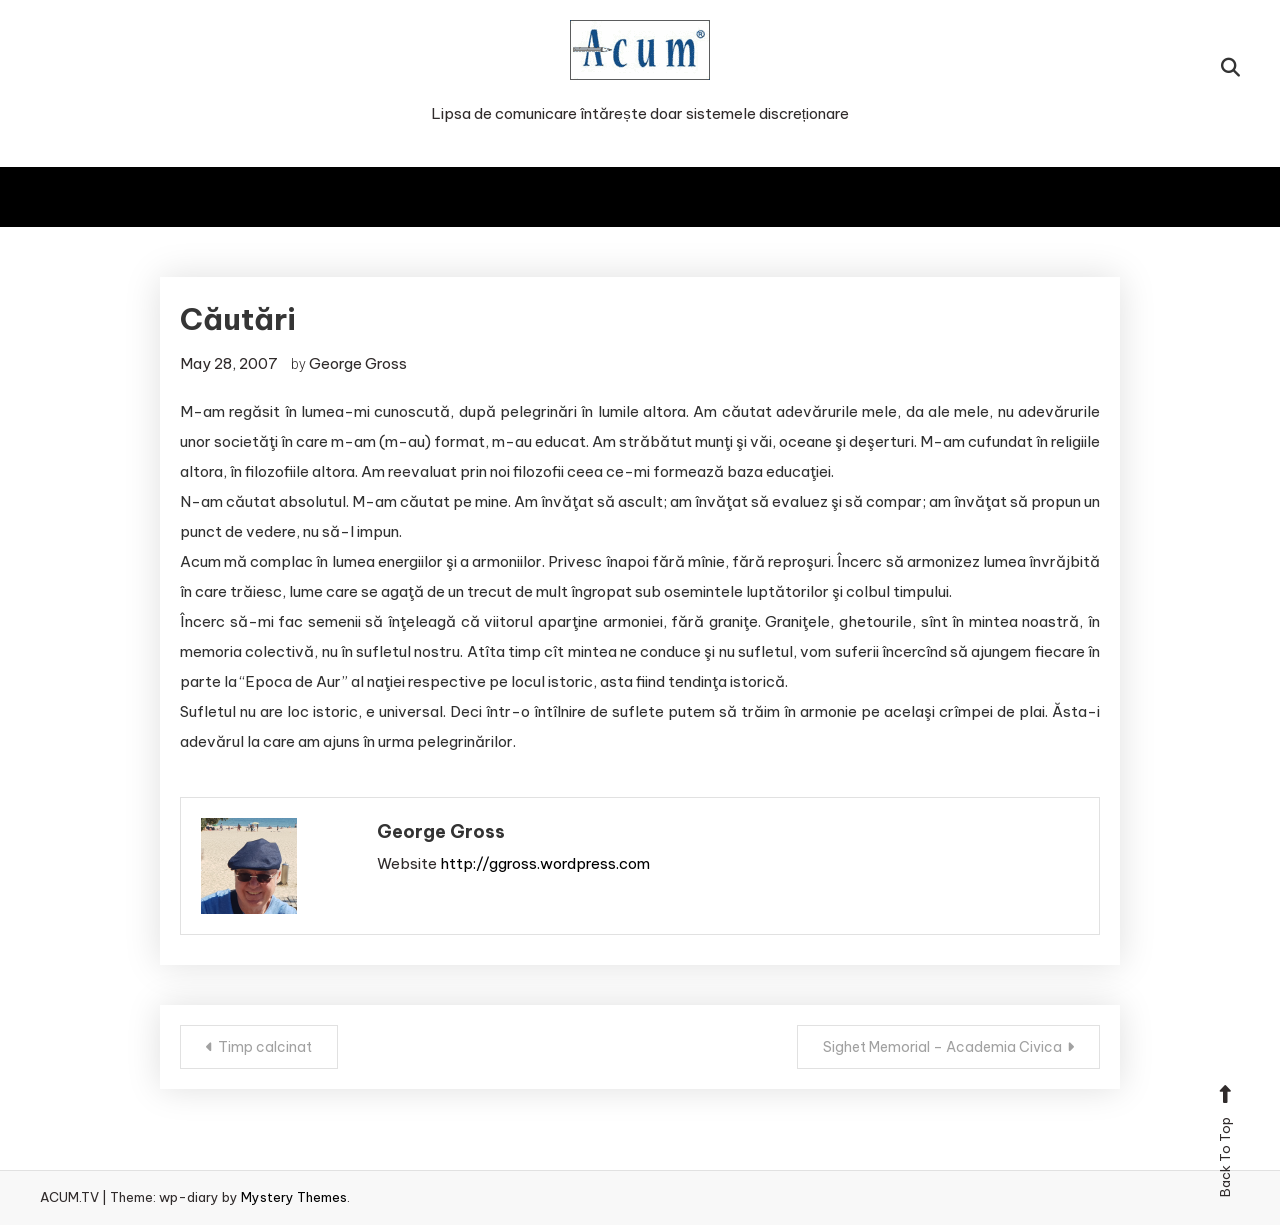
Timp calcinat (265, 1047)
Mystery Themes (294, 1197)
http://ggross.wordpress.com (545, 863)
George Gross (358, 363)
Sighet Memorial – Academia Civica (942, 1047)
